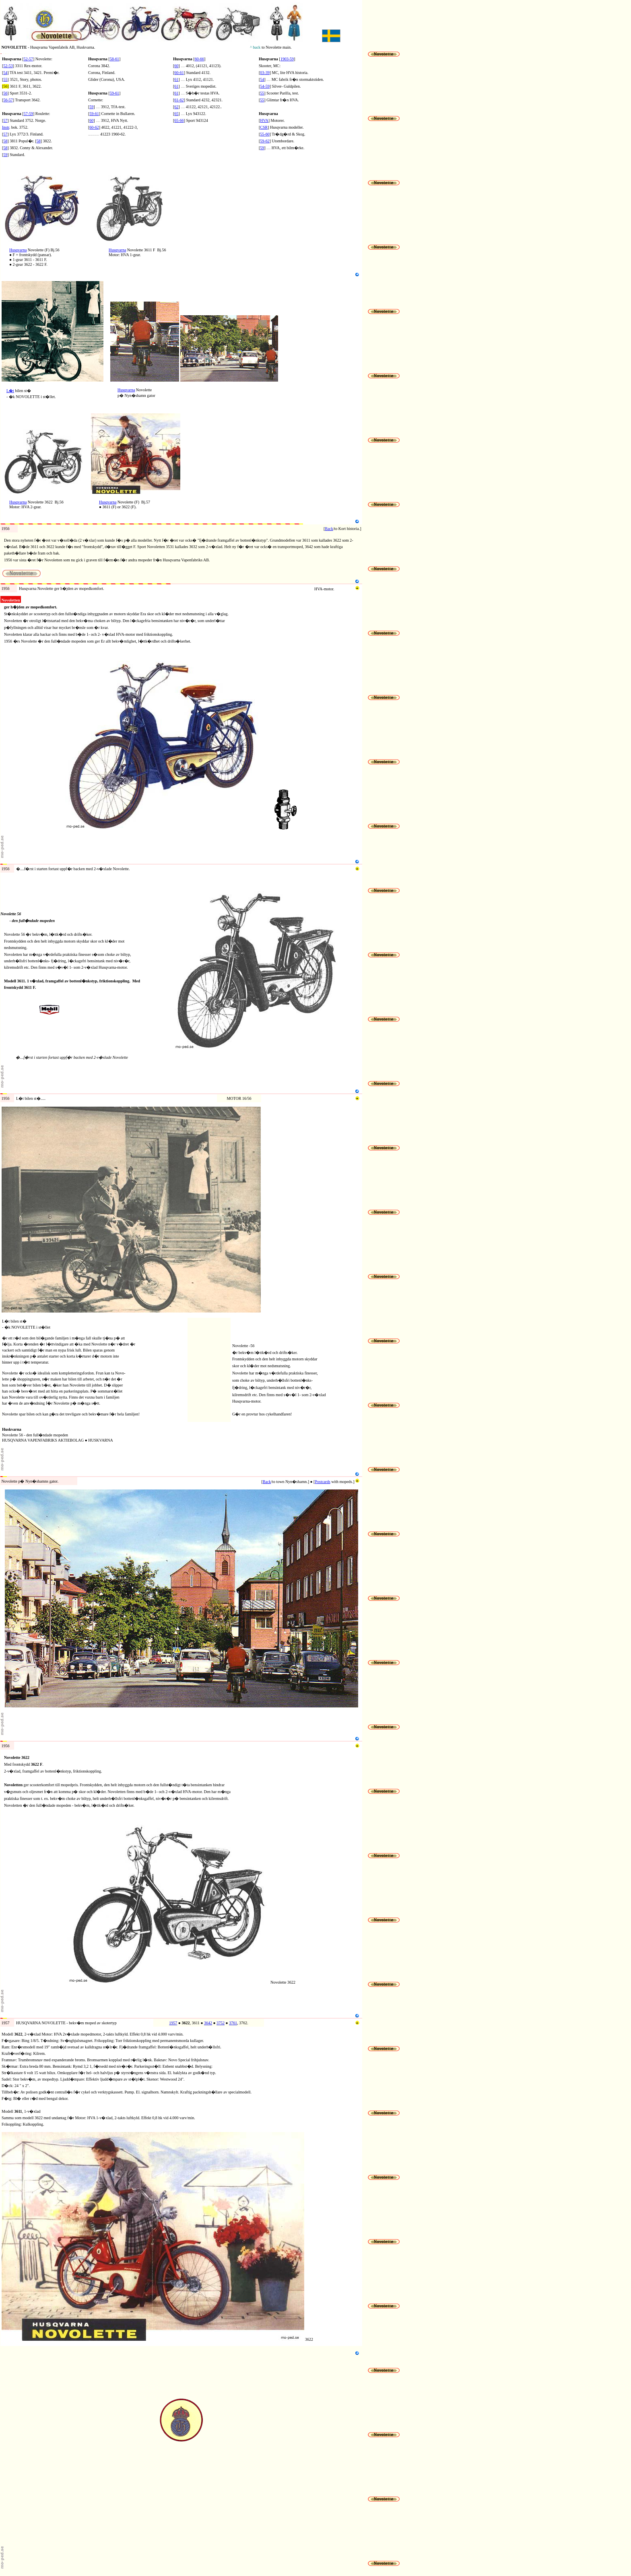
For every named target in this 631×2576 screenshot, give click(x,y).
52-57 (28, 59)
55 (5, 79)
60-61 (179, 72)
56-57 (7, 100)
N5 (2, 411)
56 (5, 93)
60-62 (94, 127)
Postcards (322, 1481)
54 (5, 72)
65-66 (179, 120)
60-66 (199, 59)
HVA (264, 120)
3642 (208, 2023)
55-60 (264, 134)
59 (5, 154)
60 (91, 120)
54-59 (264, 86)
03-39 (264, 72)
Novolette (32, 1474)
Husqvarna (18, 250)
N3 (2, 279)
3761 (233, 2023)
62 (176, 107)
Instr (5, 127)
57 (5, 120)
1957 (173, 2023)
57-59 (28, 113)
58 (5, 141)
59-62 (264, 141)
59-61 (114, 93)
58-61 (114, 59)
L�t (10, 390)
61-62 (179, 100)
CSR (264, 127)
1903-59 (287, 59)
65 (176, 113)
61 (176, 79)
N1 (2, 173)
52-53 (7, 66)
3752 (221, 2023)
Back (329, 528)
